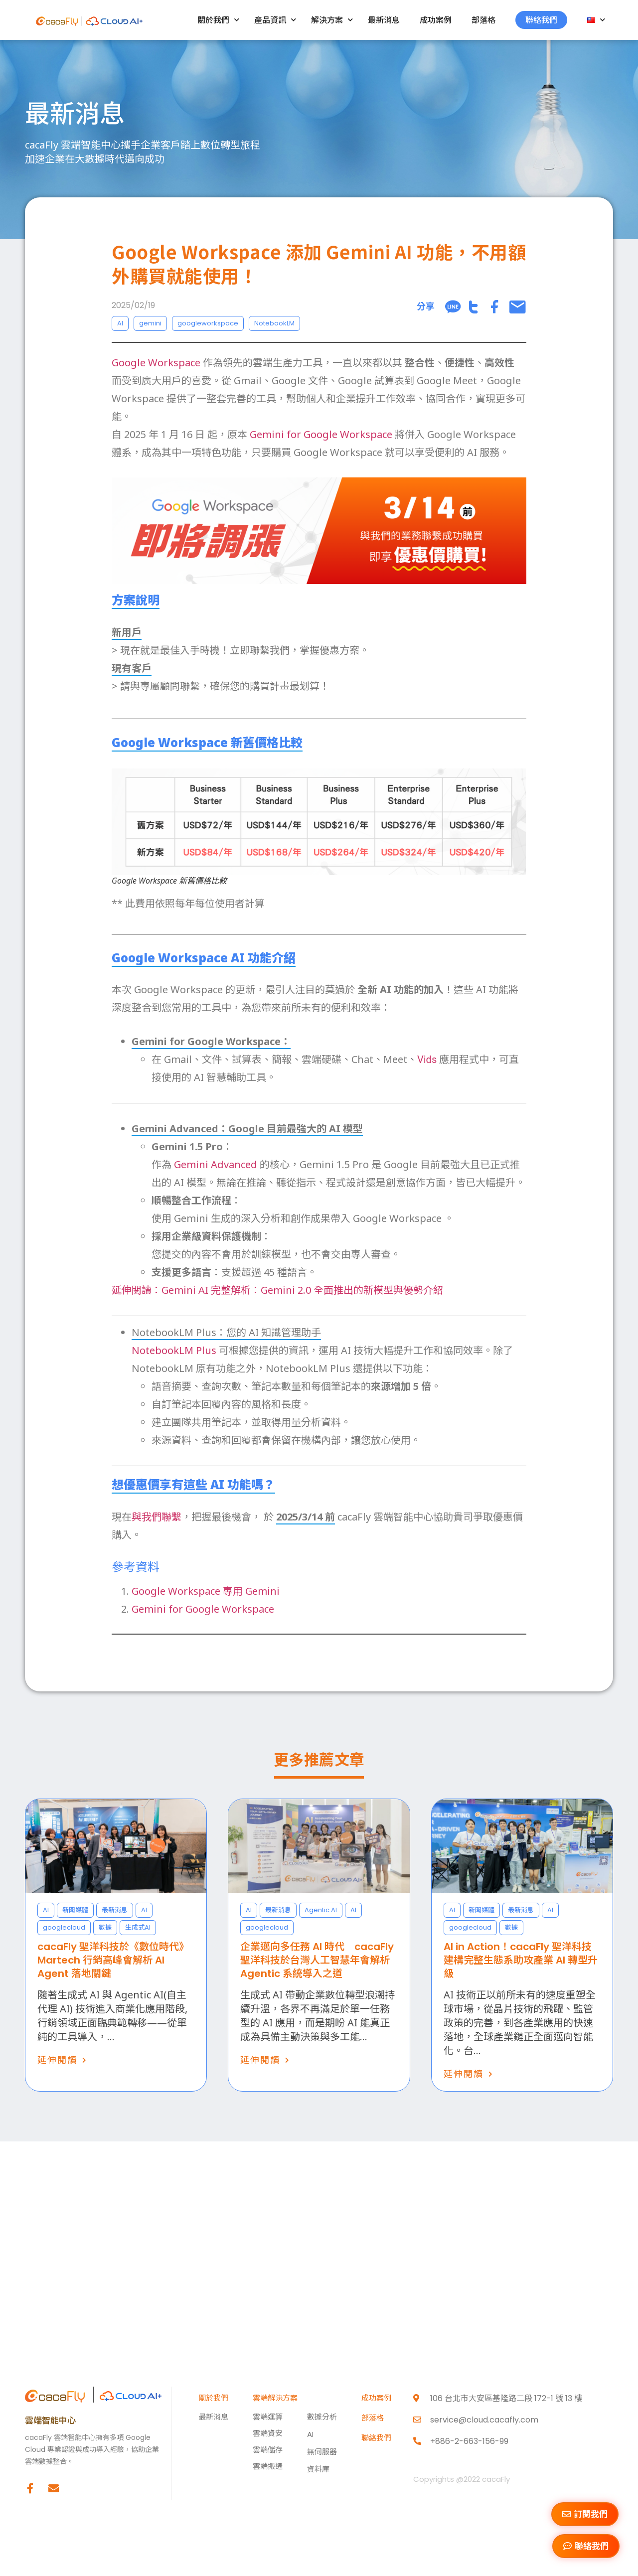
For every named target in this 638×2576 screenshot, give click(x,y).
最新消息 (384, 19)
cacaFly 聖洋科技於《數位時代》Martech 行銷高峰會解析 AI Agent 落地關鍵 (113, 1960)
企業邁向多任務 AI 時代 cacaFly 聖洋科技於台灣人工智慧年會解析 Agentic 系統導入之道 (317, 1960)
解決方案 (332, 19)
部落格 (483, 19)
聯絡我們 (541, 19)
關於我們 (218, 19)
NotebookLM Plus (174, 1350)
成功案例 (436, 19)
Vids (427, 1059)
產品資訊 (275, 19)
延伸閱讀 (57, 2060)
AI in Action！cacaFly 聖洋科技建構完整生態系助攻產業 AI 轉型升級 (521, 1960)
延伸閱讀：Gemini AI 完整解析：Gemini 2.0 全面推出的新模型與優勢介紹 (277, 1290)
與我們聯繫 (156, 1516)
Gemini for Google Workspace (321, 434)
